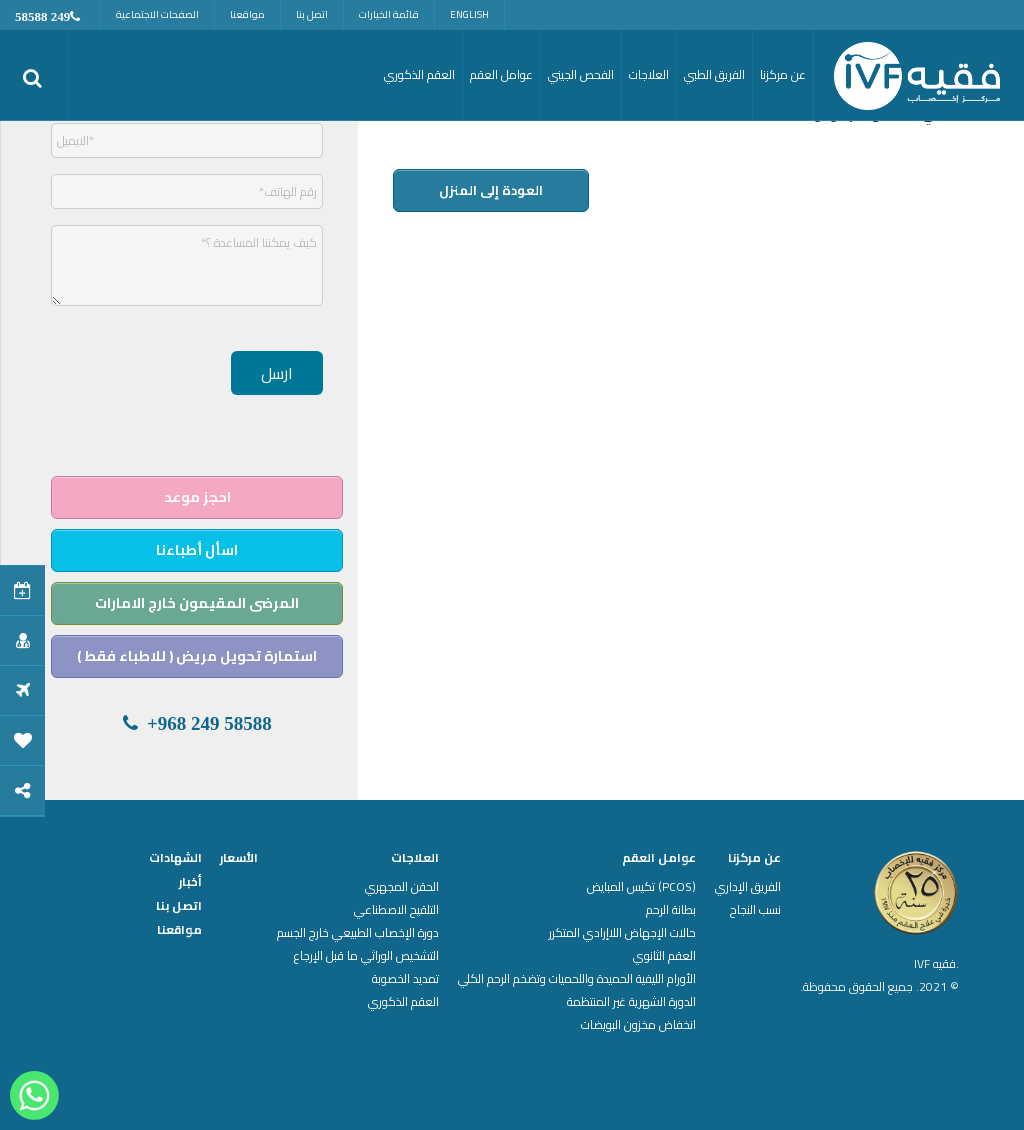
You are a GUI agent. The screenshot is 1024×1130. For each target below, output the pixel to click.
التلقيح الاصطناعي (396, 910)
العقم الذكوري (403, 1002)
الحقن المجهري (402, 887)
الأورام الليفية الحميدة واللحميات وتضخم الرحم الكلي (577, 979)
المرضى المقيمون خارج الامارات (197, 603)
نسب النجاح (755, 910)
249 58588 (42, 16)
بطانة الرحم (671, 910)
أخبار (190, 882)
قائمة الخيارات (389, 14)
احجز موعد (197, 497)
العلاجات (415, 858)
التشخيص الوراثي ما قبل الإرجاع (366, 956)
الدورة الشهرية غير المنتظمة (631, 1002)
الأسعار (239, 858)
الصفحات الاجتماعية (157, 14)
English (469, 14)
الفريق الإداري (748, 887)
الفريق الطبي (714, 74)
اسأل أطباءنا (197, 550)
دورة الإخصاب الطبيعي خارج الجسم (358, 933)
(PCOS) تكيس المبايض (641, 887)
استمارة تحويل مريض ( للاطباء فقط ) (197, 656)
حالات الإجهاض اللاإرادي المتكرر (622, 933)
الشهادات (175, 858)
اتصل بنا (312, 14)
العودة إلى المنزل (491, 190)
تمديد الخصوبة (405, 979)
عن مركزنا (754, 858)
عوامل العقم (659, 858)
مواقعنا (247, 14)
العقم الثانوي (664, 956)
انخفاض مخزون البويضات (638, 1025)
